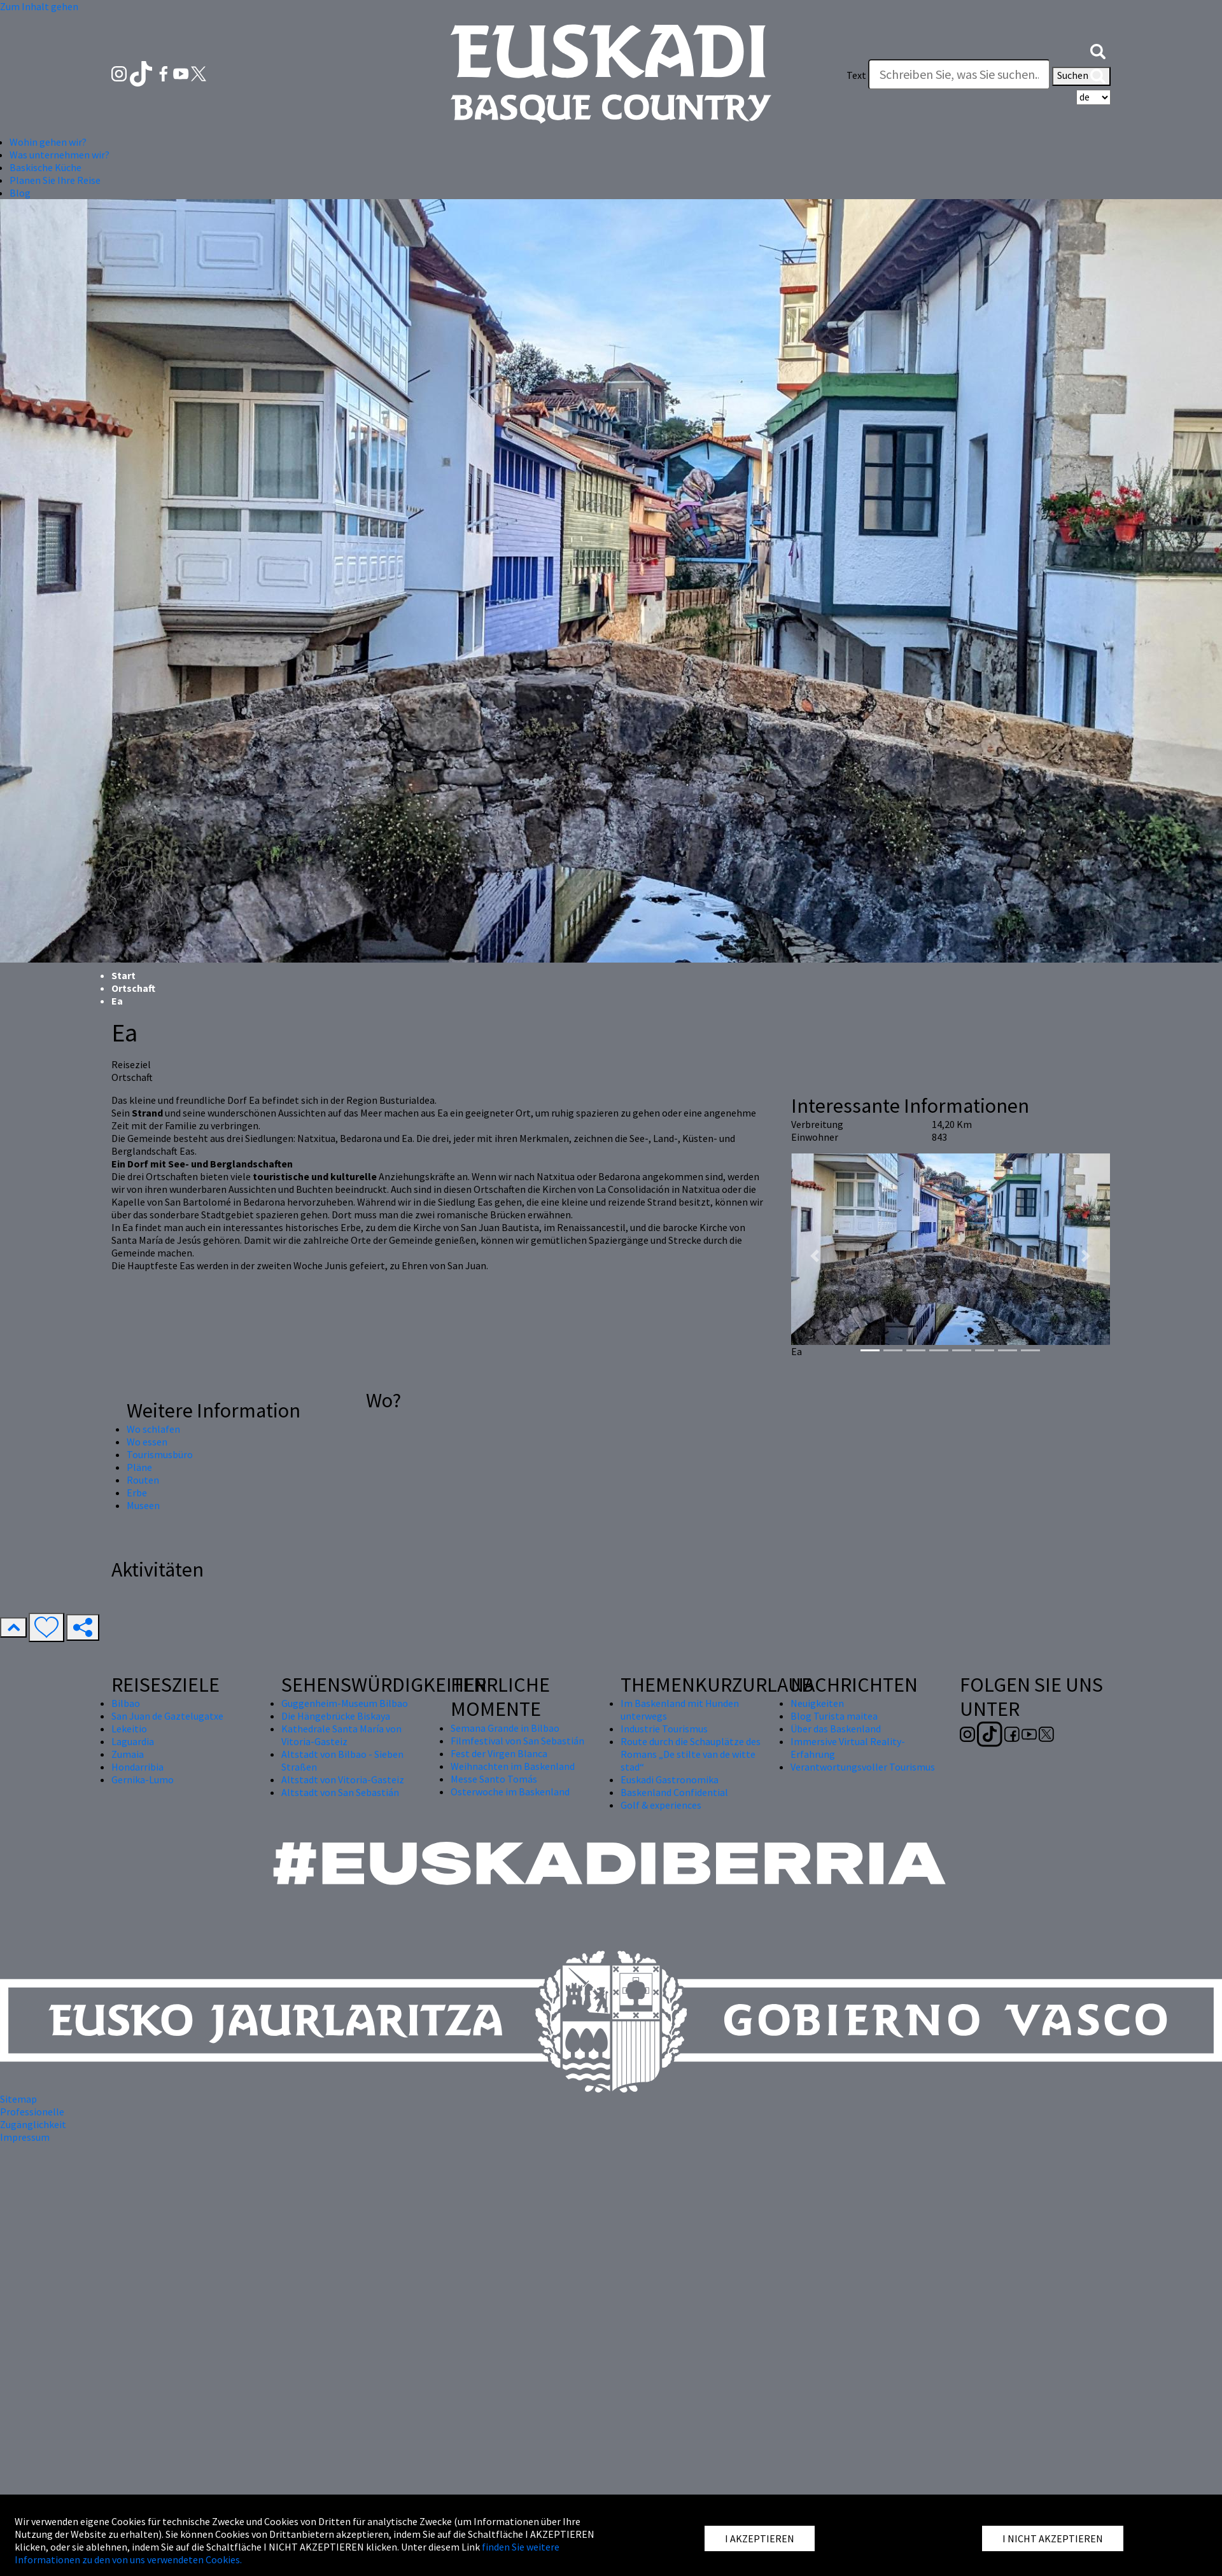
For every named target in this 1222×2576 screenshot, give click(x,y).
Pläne (139, 1467)
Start (123, 975)
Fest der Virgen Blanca (499, 1753)
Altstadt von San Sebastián (340, 1792)
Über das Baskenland (835, 1728)
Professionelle (32, 2111)
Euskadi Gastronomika (670, 1779)
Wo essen (147, 1441)
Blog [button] (20, 192)
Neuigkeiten (817, 1703)
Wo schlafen (153, 1429)
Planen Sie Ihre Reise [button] (55, 180)
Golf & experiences (661, 1805)
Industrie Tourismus (664, 1728)
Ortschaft (133, 988)
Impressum (25, 2137)
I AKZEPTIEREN (759, 2538)
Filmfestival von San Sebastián (517, 1740)
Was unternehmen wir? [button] (59, 154)
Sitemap (18, 2098)
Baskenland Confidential (674, 1792)
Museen (143, 1505)
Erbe (137, 1492)
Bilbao (125, 1703)
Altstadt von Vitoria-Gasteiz (342, 1779)
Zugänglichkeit (33, 2124)
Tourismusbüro (160, 1454)
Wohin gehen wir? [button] (48, 142)
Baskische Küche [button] (45, 167)
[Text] (959, 74)
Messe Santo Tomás (494, 1778)
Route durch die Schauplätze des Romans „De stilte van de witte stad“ (691, 1754)
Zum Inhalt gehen (39, 6)
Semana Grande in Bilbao (505, 1728)
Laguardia (132, 1741)
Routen (143, 1479)
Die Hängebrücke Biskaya (335, 1715)
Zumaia (127, 1754)
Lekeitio (129, 1728)
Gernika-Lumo (142, 1779)
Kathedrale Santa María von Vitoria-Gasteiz (341, 1735)
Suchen (1081, 76)
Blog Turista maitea (834, 1715)
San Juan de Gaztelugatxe (167, 1715)
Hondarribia (137, 1766)
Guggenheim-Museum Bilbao (344, 1703)
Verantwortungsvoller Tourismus (862, 1766)
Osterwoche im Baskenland (510, 1791)
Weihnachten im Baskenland (513, 1766)
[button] (1098, 49)
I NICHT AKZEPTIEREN (1052, 2538)
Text (856, 75)
